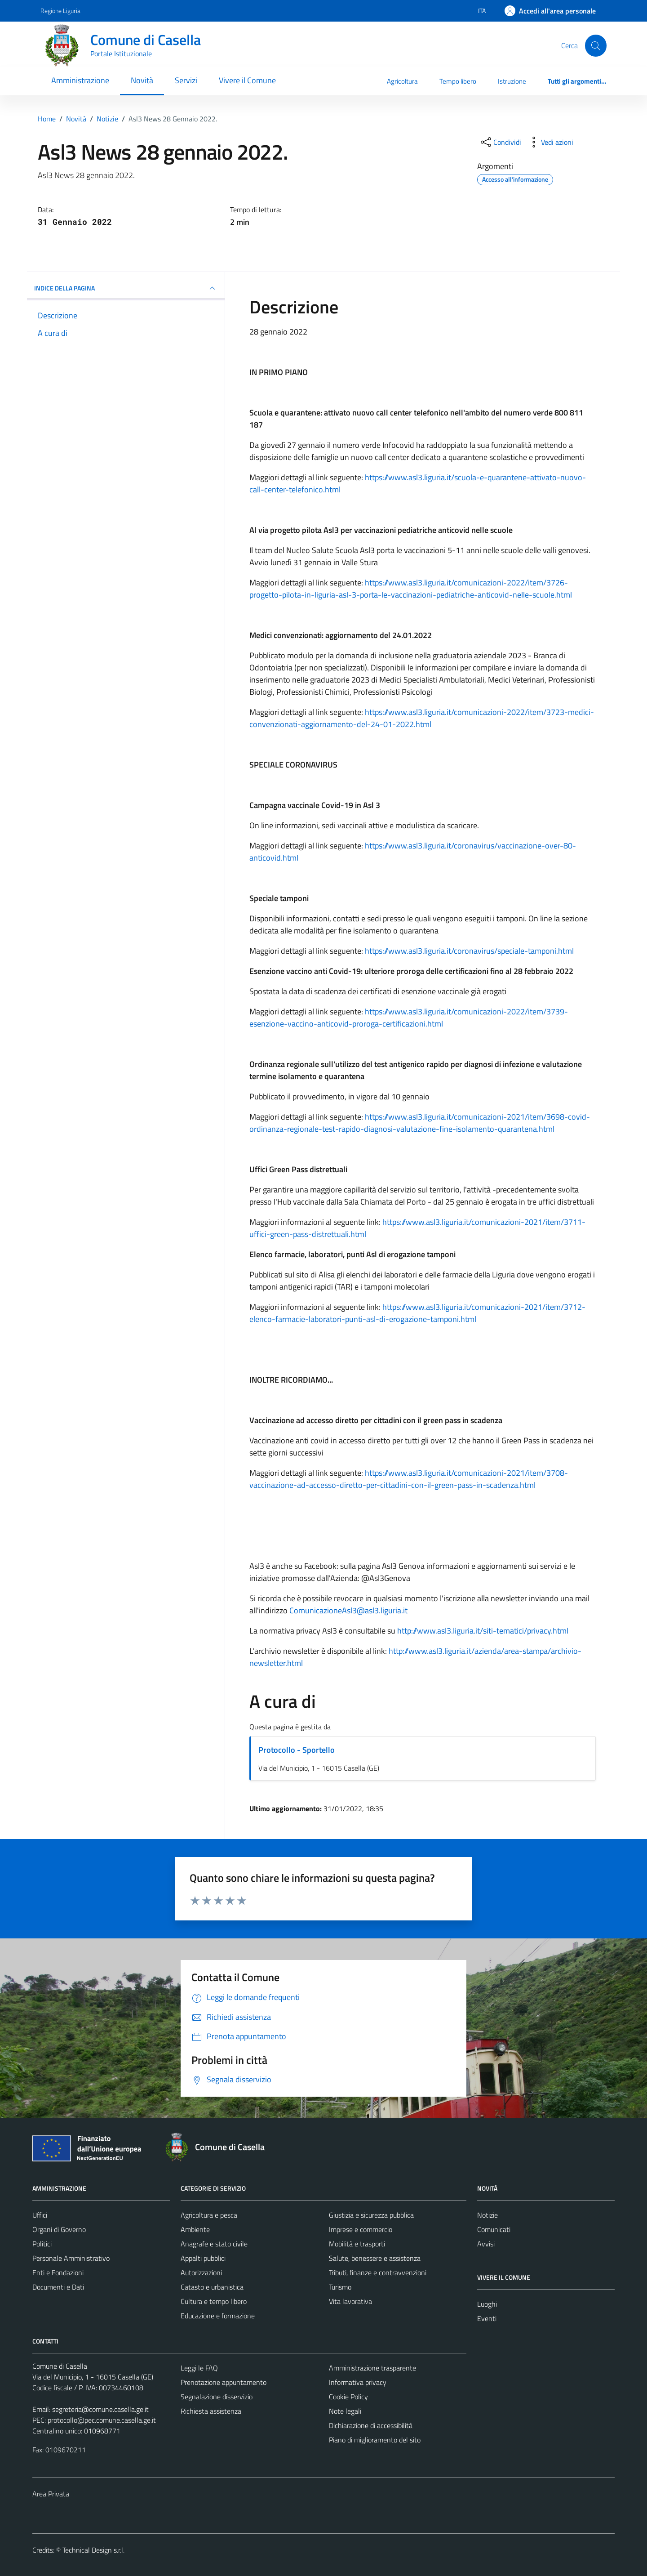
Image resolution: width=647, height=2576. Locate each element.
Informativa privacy (357, 2382)
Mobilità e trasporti (357, 2243)
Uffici (39, 2215)
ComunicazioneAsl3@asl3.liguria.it (348, 1610)
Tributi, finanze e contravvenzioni (377, 2272)
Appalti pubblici (203, 2258)
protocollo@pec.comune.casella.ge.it (102, 2420)
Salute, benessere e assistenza (375, 2258)
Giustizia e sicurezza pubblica (371, 2215)
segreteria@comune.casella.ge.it (100, 2409)
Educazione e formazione (218, 2315)
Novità (142, 80)
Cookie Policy (348, 2396)
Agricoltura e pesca (209, 2215)
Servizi (186, 80)
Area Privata (50, 2493)
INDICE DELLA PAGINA (125, 288)
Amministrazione (80, 80)
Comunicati (493, 2229)
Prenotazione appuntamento (223, 2382)
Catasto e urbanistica (212, 2286)
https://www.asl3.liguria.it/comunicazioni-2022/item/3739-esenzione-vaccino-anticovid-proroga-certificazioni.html (408, 1017)
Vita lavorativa (350, 2301)
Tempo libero (457, 81)
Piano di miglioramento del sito (375, 2439)
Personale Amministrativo (71, 2258)
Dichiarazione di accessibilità (370, 2425)
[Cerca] (596, 45)
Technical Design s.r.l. (93, 2550)
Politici (42, 2243)
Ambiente (195, 2229)
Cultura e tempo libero (214, 2301)
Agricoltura (402, 81)
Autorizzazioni (201, 2272)
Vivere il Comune (247, 80)
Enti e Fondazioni (58, 2272)
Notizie (487, 2215)
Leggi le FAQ (199, 2367)
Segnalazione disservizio (217, 2396)
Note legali (345, 2411)
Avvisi (486, 2243)
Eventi (486, 2318)
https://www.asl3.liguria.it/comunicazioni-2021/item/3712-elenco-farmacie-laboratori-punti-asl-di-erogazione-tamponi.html (417, 1313)
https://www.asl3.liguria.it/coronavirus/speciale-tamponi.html (469, 951)
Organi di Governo (59, 2229)
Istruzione (512, 81)
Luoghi (487, 2304)
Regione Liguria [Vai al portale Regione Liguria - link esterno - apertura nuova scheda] (60, 10)
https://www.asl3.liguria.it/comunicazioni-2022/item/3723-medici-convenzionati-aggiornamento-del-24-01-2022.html (421, 718)
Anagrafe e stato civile (214, 2243)
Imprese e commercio (360, 2229)
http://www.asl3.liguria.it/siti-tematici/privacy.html (482, 1631)
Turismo (340, 2286)
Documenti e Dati (58, 2286)
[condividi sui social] (500, 142)
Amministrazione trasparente (372, 2367)
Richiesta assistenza (211, 2411)
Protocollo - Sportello (296, 1750)
